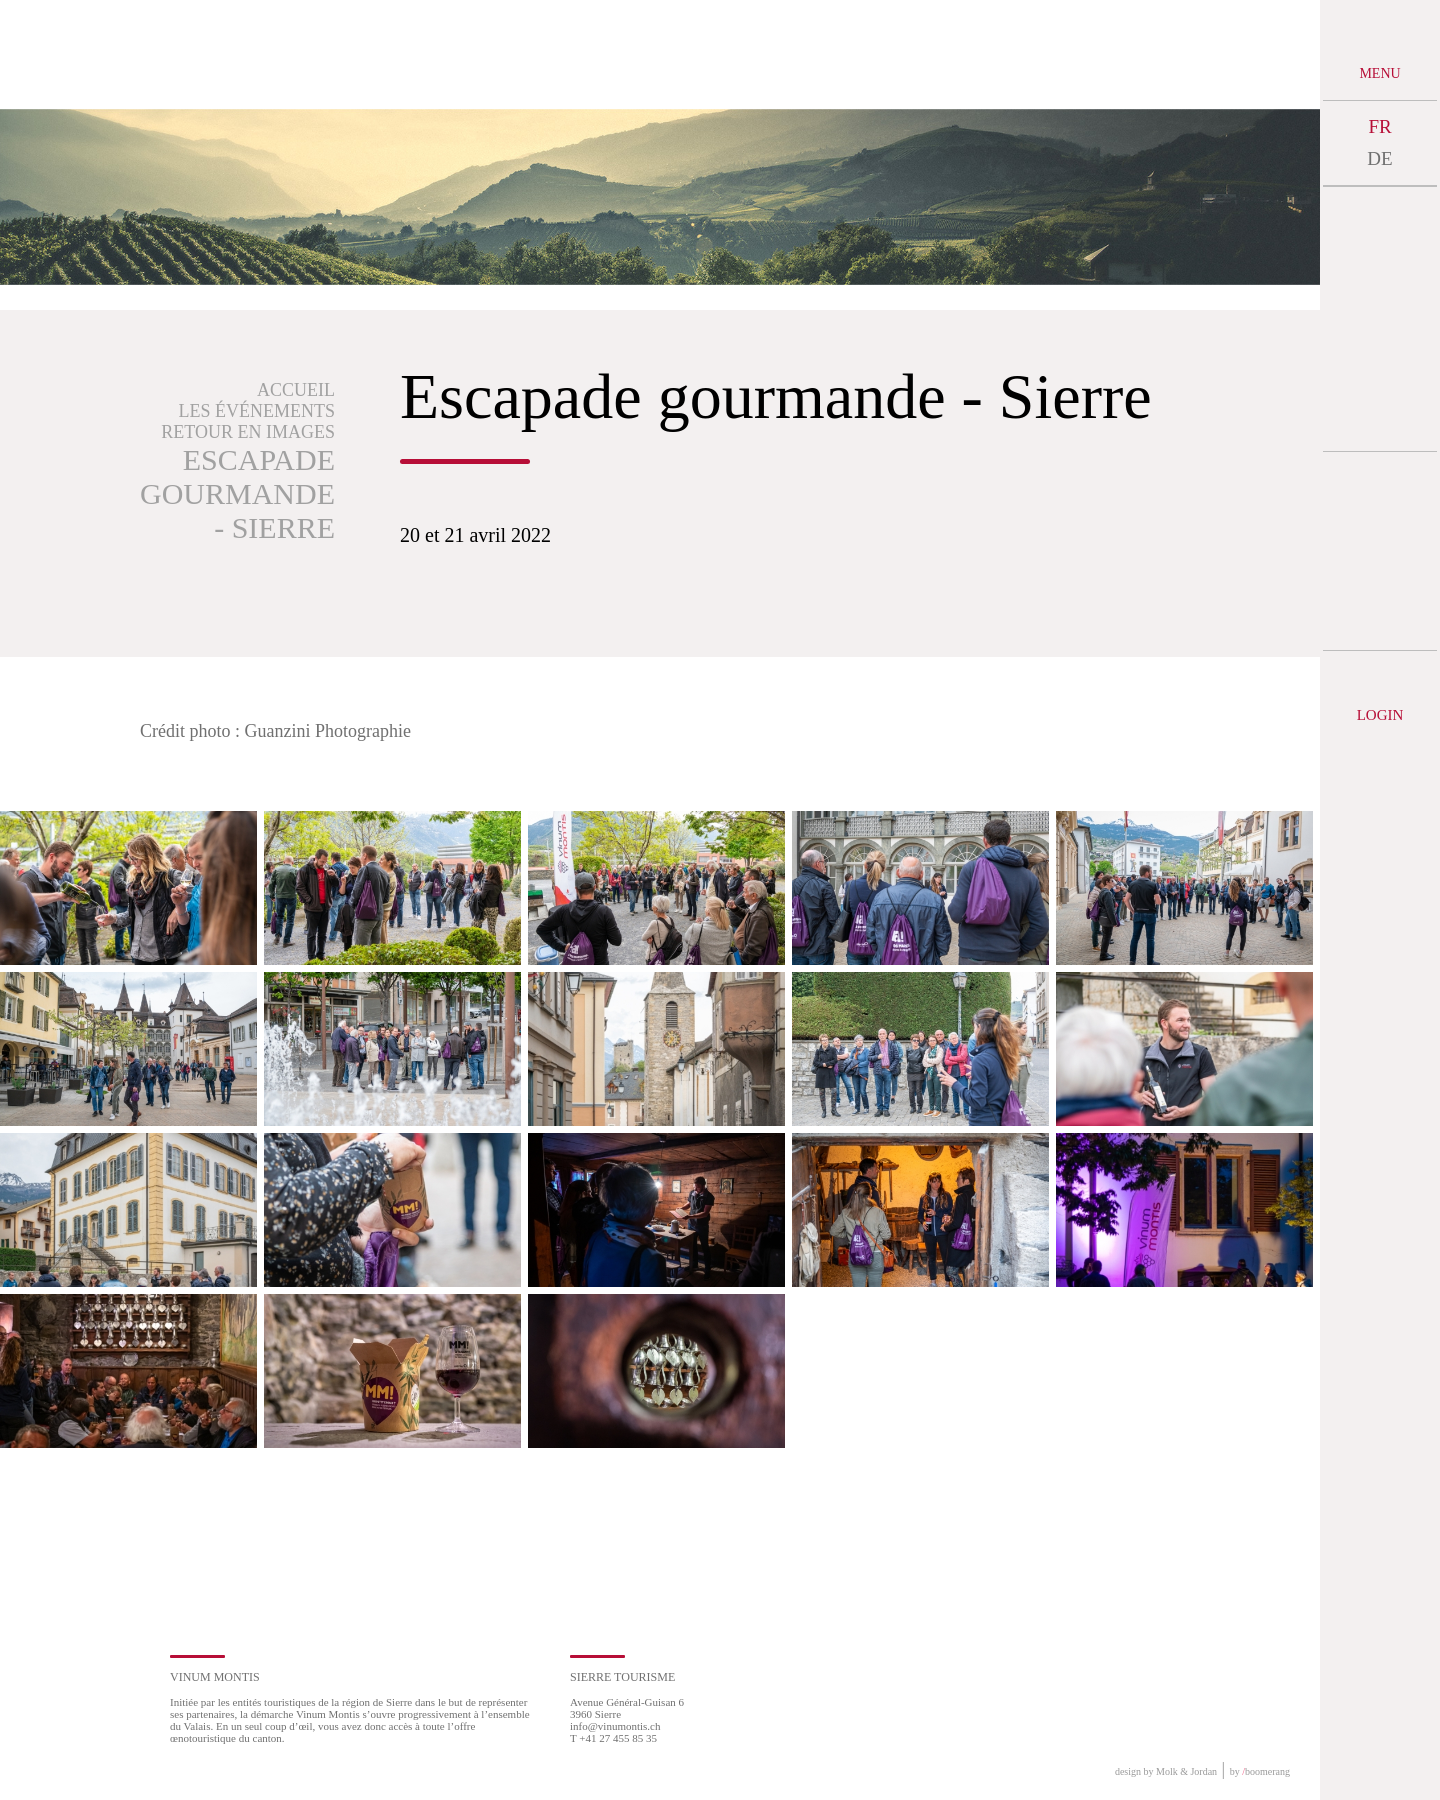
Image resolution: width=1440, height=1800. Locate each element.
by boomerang (1260, 1771)
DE (1379, 158)
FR (1379, 126)
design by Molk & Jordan (1166, 1771)
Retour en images (248, 432)
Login (1380, 715)
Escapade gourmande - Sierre (237, 493)
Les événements (257, 411)
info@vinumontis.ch (615, 1726)
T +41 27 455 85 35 (613, 1738)
